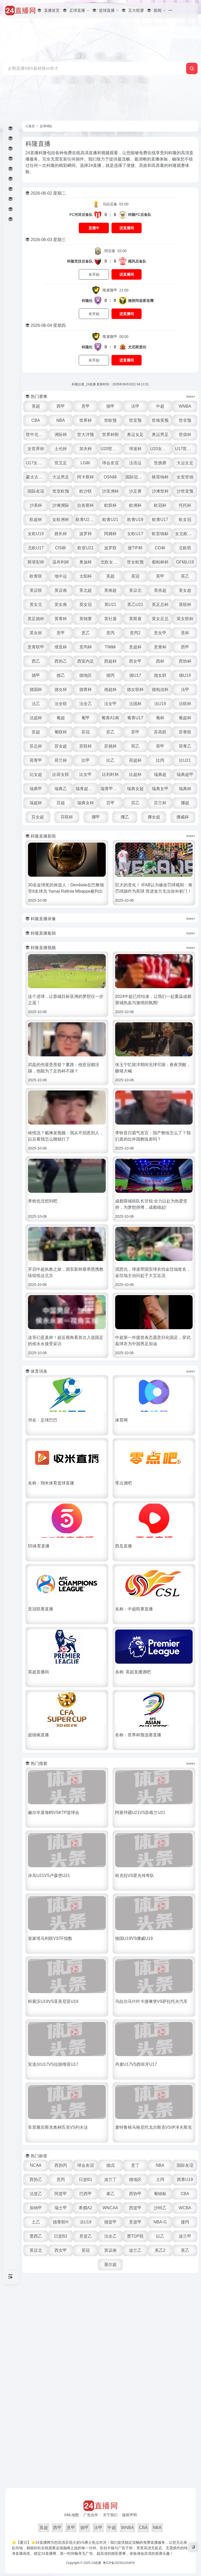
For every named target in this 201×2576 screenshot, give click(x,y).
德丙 (110, 675)
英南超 (110, 590)
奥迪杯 (85, 562)
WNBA (185, 406)
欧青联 (36, 576)
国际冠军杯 (135, 477)
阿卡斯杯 (85, 477)
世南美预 (160, 420)
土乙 (36, 2222)
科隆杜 (87, 301)
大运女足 (185, 463)
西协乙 (60, 661)
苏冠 (85, 732)
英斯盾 (135, 618)
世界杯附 (110, 434)
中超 (160, 406)
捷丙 (185, 2222)
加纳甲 (36, 2208)
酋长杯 (60, 533)
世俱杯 (185, 434)
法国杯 (135, 703)
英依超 (160, 590)
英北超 (85, 590)
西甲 (61, 406)
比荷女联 (60, 774)
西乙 (36, 661)
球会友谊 (110, 463)
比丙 (160, 760)
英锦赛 (85, 618)
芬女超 (37, 817)
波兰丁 (110, 2179)
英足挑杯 (35, 618)
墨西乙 (36, 2236)
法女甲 (110, 703)
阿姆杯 (110, 533)
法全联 (60, 703)
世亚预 (135, 420)
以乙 (160, 2236)
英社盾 (110, 618)
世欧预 (110, 420)
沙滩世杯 (160, 491)
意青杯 (160, 647)
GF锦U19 (185, 562)
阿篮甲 (60, 2193)
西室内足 (85, 661)
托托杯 (185, 505)
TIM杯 (110, 647)
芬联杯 (66, 817)
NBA (60, 420)
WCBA (185, 2208)
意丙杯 (85, 647)
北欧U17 (36, 548)
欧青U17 (160, 519)
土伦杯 (60, 448)
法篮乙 (36, 2193)
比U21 (185, 760)
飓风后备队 (137, 261)
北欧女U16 (110, 562)
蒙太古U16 (36, 477)
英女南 (60, 604)
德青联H (61, 2222)
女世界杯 (35, 448)
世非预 (185, 420)
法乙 (36, 703)
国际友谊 (35, 491)
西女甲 (135, 661)
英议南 (60, 590)
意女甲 (160, 633)
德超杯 (110, 689)
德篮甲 (110, 2222)
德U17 (135, 675)
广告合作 (90, 2515)
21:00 (116, 290)
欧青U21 (110, 519)
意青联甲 (35, 647)
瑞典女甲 (160, 788)
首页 (32, 126)
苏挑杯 (110, 746)
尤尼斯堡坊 (137, 347)
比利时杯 (110, 774)
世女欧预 (135, 562)
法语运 (135, 463)
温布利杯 (60, 562)
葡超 (61, 718)
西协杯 (185, 661)
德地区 (85, 675)
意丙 (110, 633)
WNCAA (110, 2208)
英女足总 (160, 618)
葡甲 (85, 718)
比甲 (85, 760)
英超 (36, 406)
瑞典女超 (135, 788)
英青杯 (60, 618)
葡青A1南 (110, 718)
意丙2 (135, 633)
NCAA (35, 2165)
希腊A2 (85, 2208)
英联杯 (185, 604)
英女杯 (36, 633)
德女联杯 (135, 689)
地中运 (60, 576)
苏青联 (185, 732)
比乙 (110, 760)
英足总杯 (160, 604)
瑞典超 (160, 774)
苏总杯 (36, 746)
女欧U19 (36, 533)
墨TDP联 (135, 2236)
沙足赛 (135, 491)
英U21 (110, 604)
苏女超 (60, 746)
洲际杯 (60, 434)
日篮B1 (85, 2179)
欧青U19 (135, 519)
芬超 (61, 803)
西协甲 (135, 2193)
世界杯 (85, 420)
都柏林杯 (160, 562)
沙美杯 (36, 505)
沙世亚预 (185, 491)
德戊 (110, 2165)
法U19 (160, 703)
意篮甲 (135, 2222)
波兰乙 (135, 2250)
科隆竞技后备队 (80, 261)
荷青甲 (36, 760)
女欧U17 (135, 533)
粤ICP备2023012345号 (119, 2563)
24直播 (96, 2563)
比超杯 (135, 774)
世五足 (60, 463)
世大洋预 (85, 434)
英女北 (36, 604)
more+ (190, 396)
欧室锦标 (160, 533)
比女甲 (85, 774)
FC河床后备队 (81, 214)
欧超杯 (36, 519)
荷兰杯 (60, 760)
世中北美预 (36, 434)
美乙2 (160, 2250)
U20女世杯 (160, 448)
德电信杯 (160, 689)
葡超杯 (185, 718)
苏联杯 (85, 746)
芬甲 (110, 803)
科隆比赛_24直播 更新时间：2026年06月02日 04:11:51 (110, 384)
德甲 (110, 406)
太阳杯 (85, 576)
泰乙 (110, 2193)
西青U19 (185, 2179)
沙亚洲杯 (110, 491)
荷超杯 (135, 760)
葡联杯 (60, 732)
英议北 (135, 590)
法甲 (135, 406)
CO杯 (160, 548)
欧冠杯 (160, 505)
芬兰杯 (160, 803)
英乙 (185, 576)
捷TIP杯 (135, 548)
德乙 (61, 675)
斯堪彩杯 (35, 562)
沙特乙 (160, 2208)
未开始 (93, 274)
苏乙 (110, 732)
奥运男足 (160, 434)
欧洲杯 (135, 505)
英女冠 (85, 604)
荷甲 (160, 746)
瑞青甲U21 (110, 788)
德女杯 (60, 689)
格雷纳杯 (160, 477)
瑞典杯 (185, 788)
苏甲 (135, 732)
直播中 (93, 228)
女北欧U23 (185, 533)
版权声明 (129, 2515)
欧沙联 (85, 491)
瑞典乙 (60, 788)
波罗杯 (85, 533)
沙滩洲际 (60, 505)
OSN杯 (110, 477)
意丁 (135, 2165)
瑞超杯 (36, 803)
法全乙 (85, 703)
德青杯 (85, 689)
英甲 (160, 576)
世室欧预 (60, 491)
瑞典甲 (36, 788)
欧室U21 (85, 548)
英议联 (36, 590)
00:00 (116, 336)
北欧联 (185, 548)
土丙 (160, 2179)
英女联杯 (185, 618)
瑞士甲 (60, 2208)
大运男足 (60, 477)
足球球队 (46, 126)
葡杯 (160, 718)
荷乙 (135, 746)
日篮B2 (61, 2236)
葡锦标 (160, 2193)
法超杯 (36, 718)
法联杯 (185, 703)
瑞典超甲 (185, 774)
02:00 (116, 204)
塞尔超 (110, 2264)
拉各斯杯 (85, 505)
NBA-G (160, 2222)
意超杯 (135, 647)
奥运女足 (135, 434)
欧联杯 (110, 505)
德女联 (160, 675)
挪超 (185, 803)
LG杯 (85, 463)
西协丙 (60, 2165)
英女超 (185, 590)
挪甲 (96, 817)
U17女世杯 (36, 463)
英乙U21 (135, 604)
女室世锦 (185, 477)
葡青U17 (135, 718)
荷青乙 (185, 746)
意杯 (185, 633)
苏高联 (160, 732)
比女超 (36, 774)
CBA (35, 420)
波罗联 (110, 548)
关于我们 (110, 2515)
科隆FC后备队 (139, 214)
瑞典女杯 (85, 803)
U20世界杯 (110, 448)
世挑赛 (160, 463)
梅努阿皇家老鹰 (141, 301)
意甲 (85, 406)
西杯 (160, 661)
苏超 (36, 732)
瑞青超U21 (86, 788)
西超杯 (110, 661)
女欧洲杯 (60, 519)
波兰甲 (185, 2236)
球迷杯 (135, 448)
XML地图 (71, 2515)
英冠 (135, 576)
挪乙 (125, 817)
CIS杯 (60, 548)
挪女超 (154, 817)
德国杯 (36, 689)
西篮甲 (135, 2208)
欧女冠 (185, 519)
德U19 (185, 675)
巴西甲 (85, 2193)
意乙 (85, 633)
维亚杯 (60, 647)
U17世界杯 (185, 448)
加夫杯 (85, 448)
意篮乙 (85, 2236)
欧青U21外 (86, 519)
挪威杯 (182, 817)
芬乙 (135, 803)
